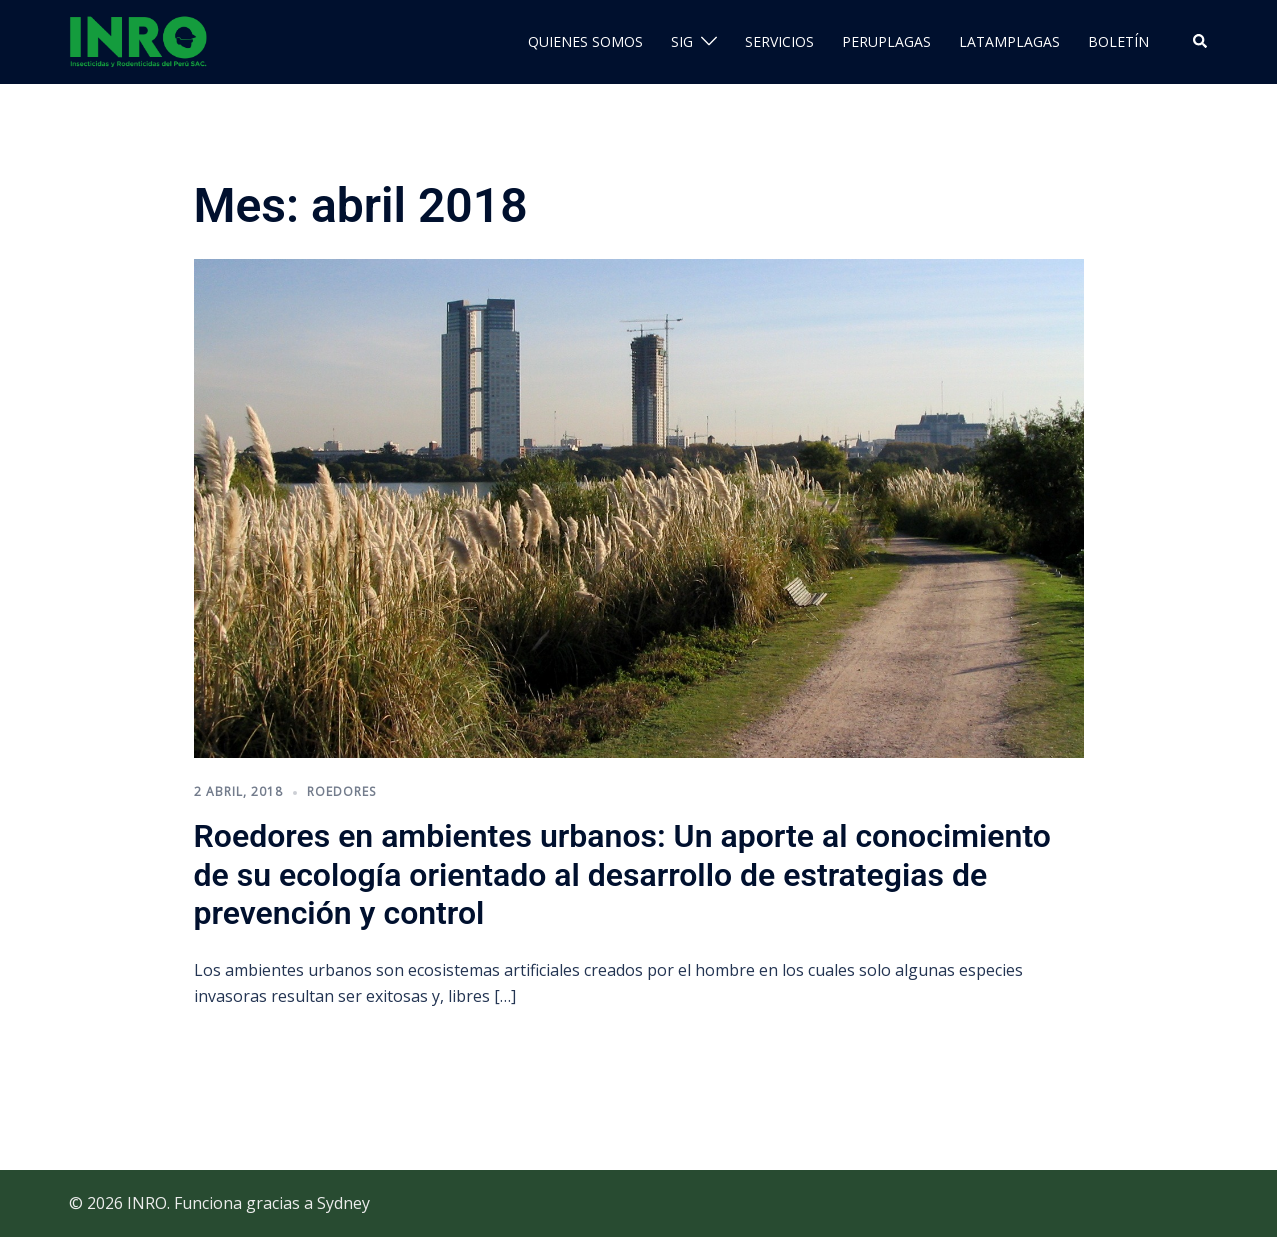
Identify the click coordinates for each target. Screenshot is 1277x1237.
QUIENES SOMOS (585, 41)
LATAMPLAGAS (1009, 41)
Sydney (343, 1203)
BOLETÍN (1118, 41)
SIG (682, 41)
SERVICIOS (779, 41)
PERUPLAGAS (886, 41)
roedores (341, 791)
